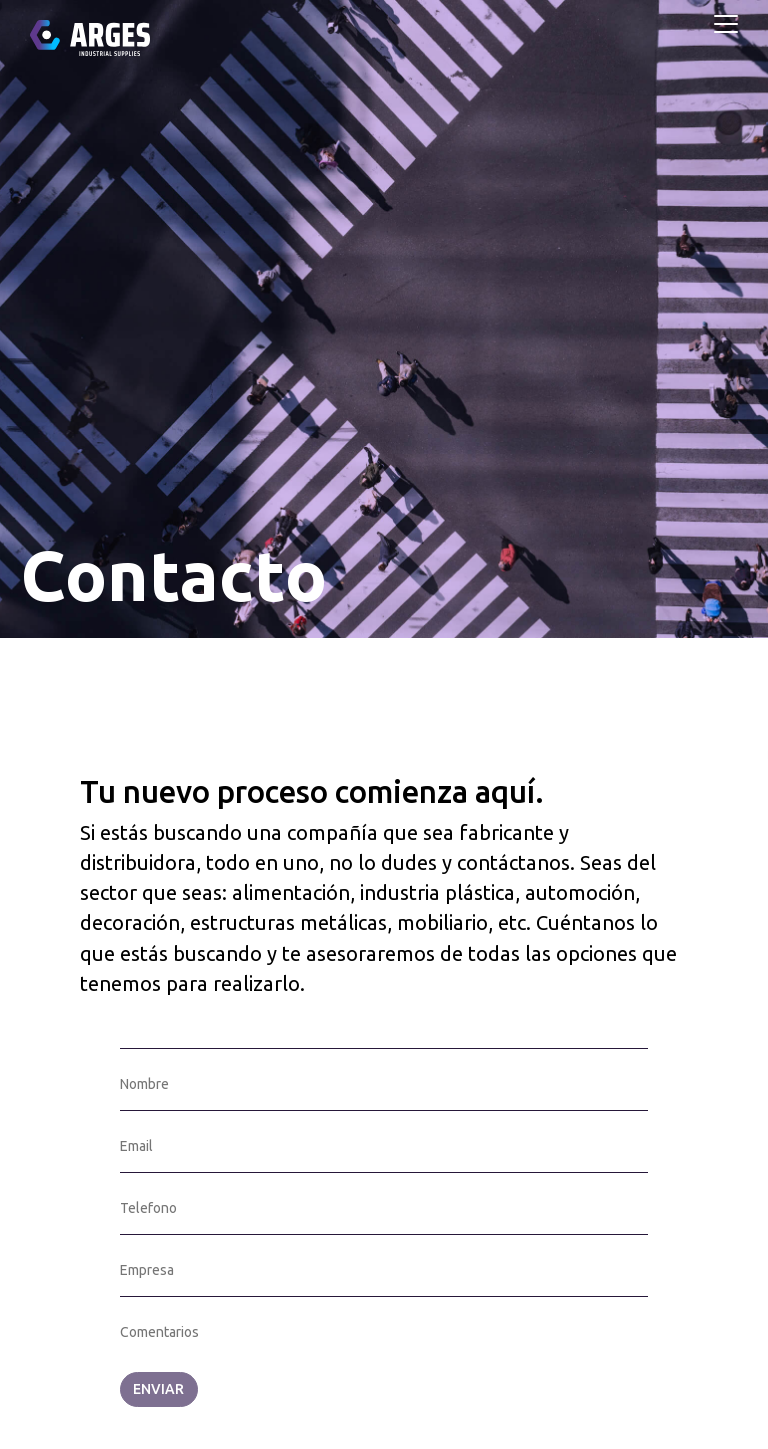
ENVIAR (158, 1389)
